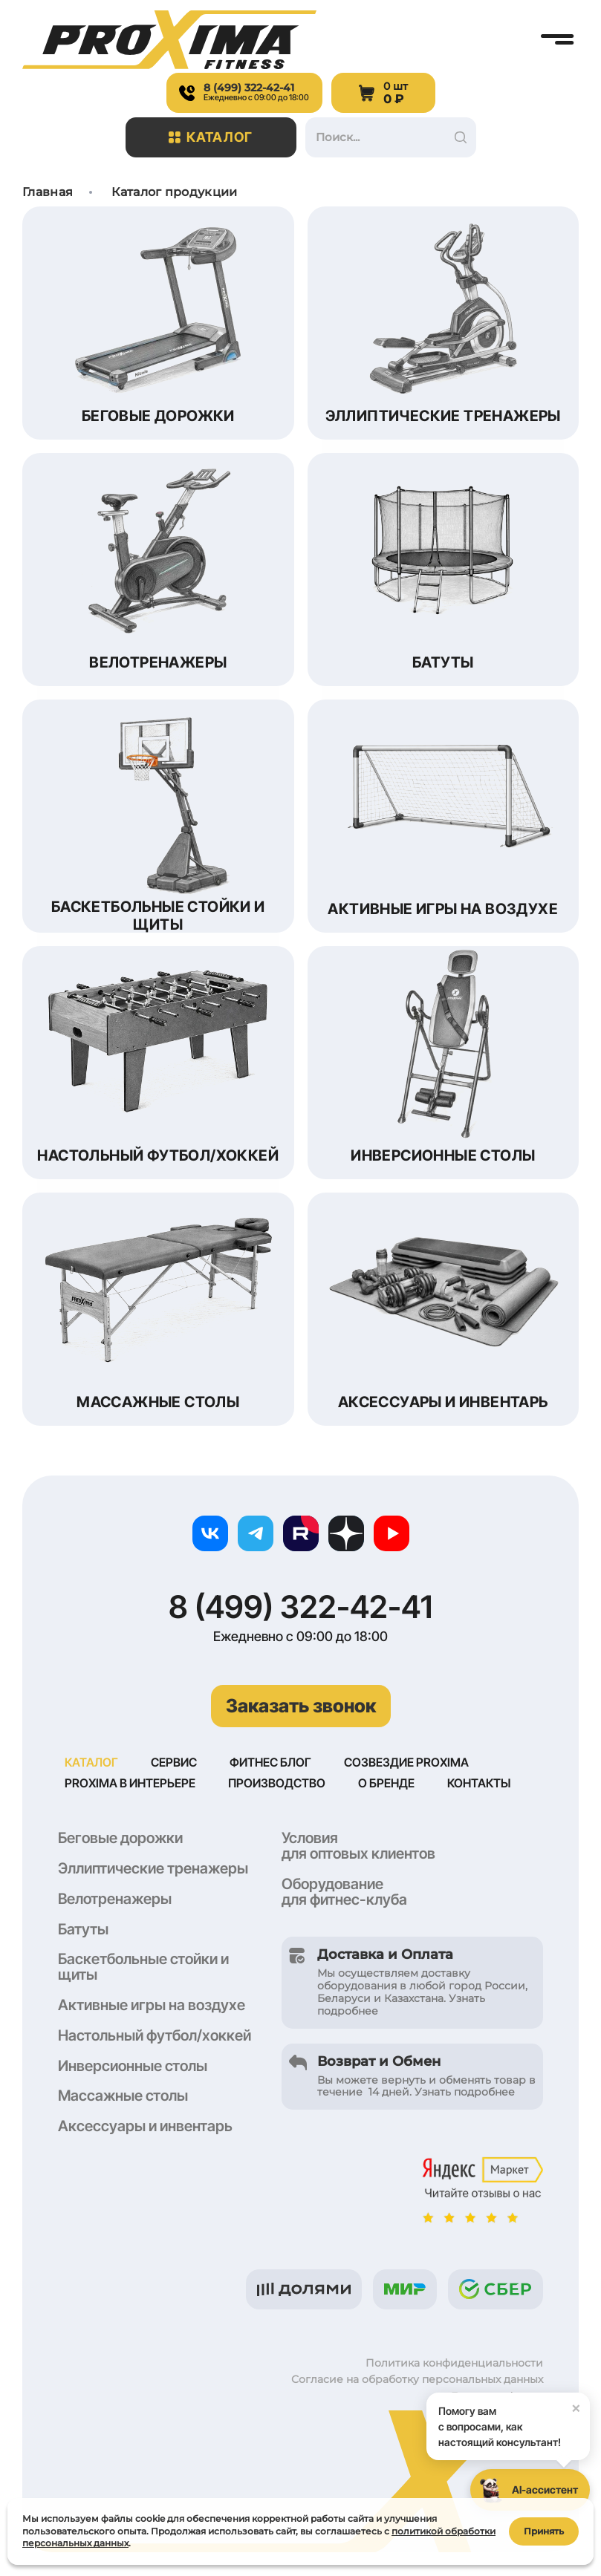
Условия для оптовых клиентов (358, 1847)
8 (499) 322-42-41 (300, 1607)
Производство (276, 1784)
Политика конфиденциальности (454, 2364)
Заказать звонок (301, 1706)
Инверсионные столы (132, 2067)
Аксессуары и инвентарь (145, 2127)
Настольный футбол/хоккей (154, 2037)
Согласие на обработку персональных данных (417, 2380)
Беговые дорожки (120, 1839)
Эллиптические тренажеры (153, 1870)
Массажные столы (123, 2097)
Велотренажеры (115, 1900)
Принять (544, 2530)
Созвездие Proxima (406, 1762)
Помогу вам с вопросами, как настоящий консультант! (514, 2420)
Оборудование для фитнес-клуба (344, 1893)
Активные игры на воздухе (151, 2006)
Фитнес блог (270, 1762)
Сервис (174, 1762)
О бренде (386, 1784)
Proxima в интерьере (130, 1784)
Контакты (478, 1784)
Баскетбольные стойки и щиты (143, 1968)
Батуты (83, 1931)
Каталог (211, 137)
